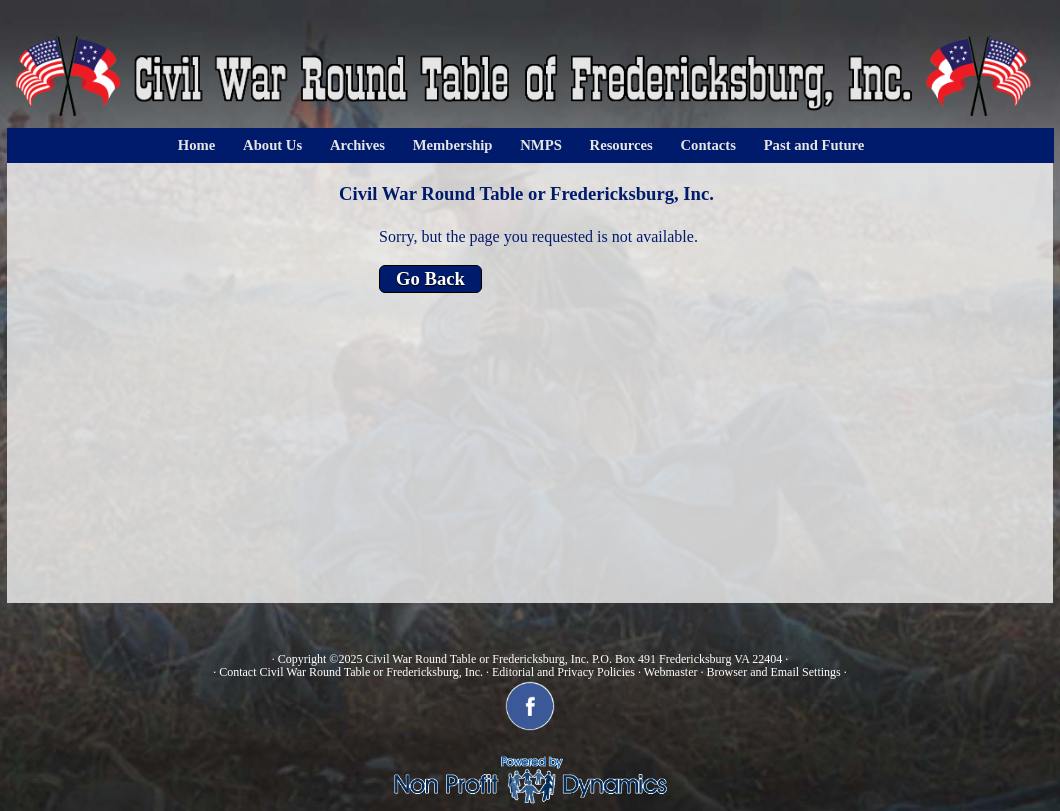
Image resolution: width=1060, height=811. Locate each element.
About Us (272, 145)
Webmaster (671, 672)
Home (196, 145)
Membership (453, 145)
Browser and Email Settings (773, 672)
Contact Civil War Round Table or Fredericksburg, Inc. (351, 672)
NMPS (541, 145)
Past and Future (814, 145)
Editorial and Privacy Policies (563, 672)
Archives (357, 145)
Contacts (708, 145)
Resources (621, 145)
